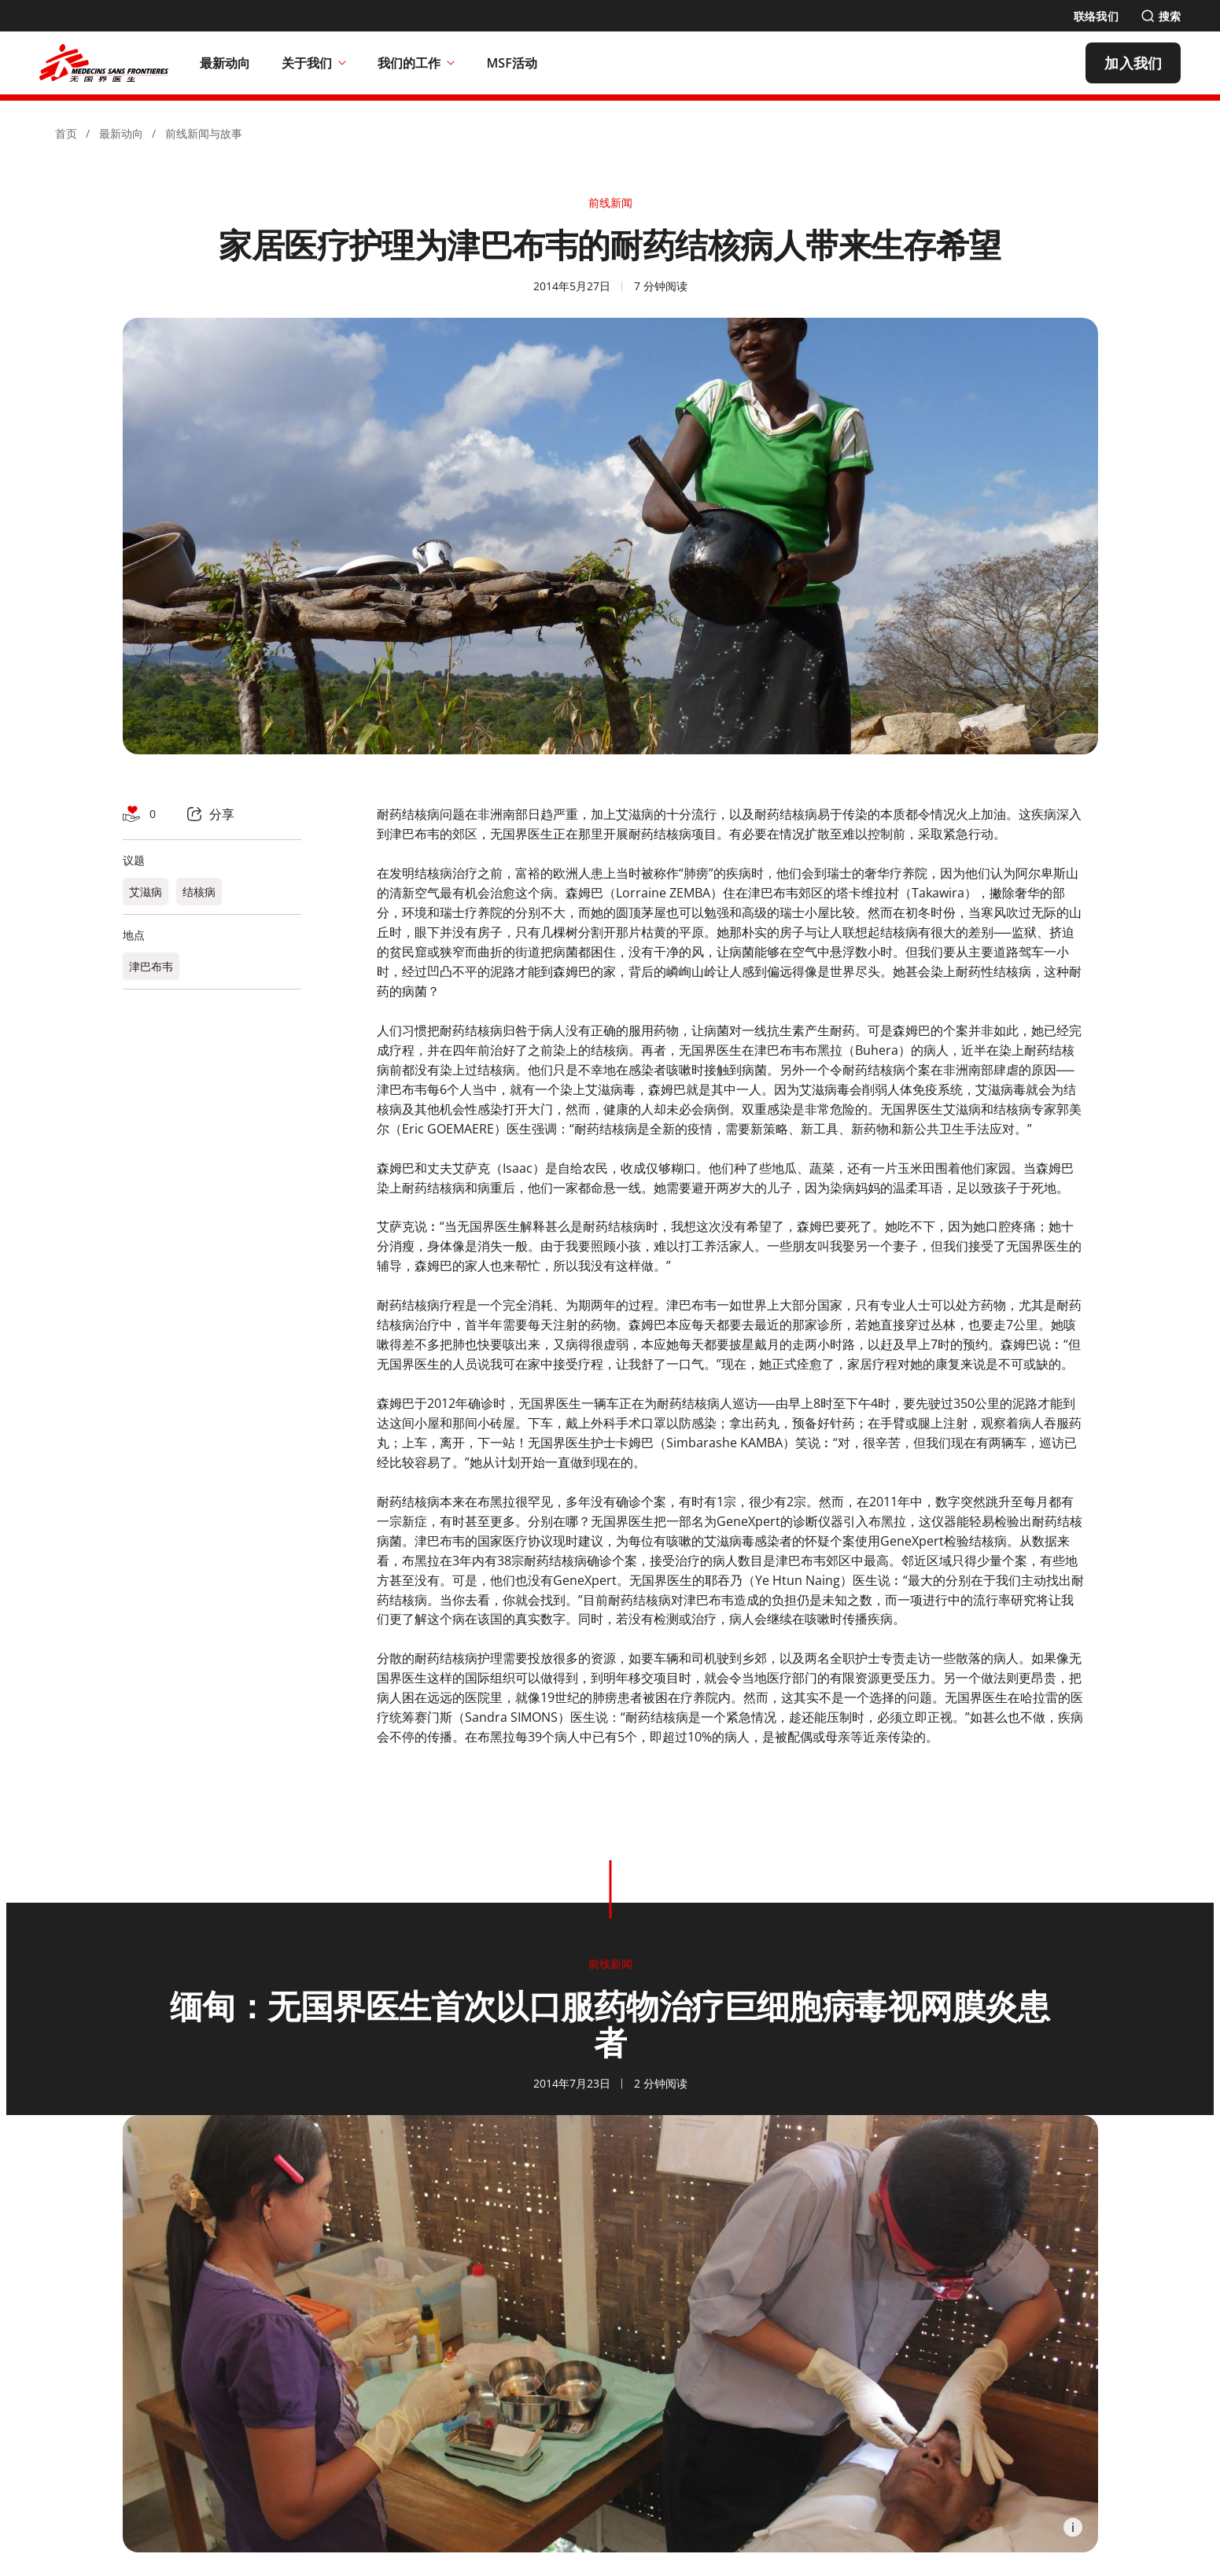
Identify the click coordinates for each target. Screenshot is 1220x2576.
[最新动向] (225, 63)
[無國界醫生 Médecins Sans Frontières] (103, 63)
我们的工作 (416, 63)
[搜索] (1161, 16)
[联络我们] (1096, 16)
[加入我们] (1133, 62)
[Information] (1072, 2527)
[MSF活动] (511, 63)
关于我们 (314, 63)
